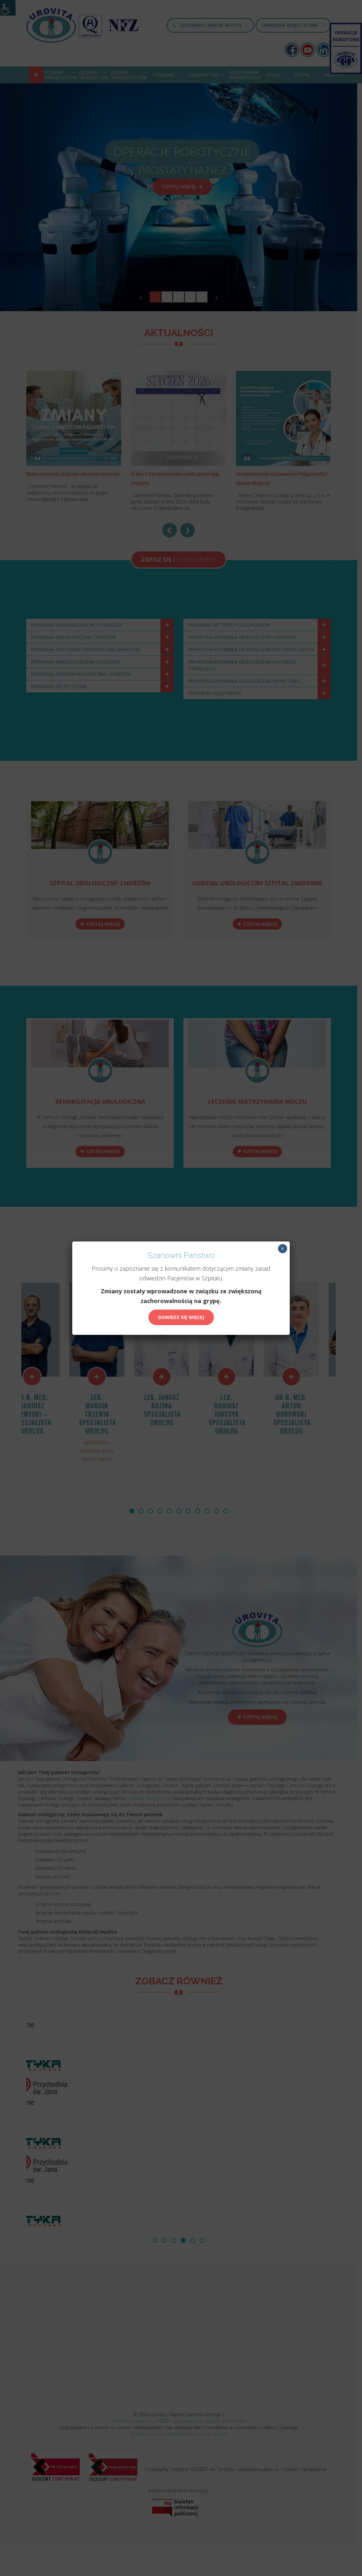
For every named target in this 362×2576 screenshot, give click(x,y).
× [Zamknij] (282, 1248)
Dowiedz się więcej (181, 1317)
